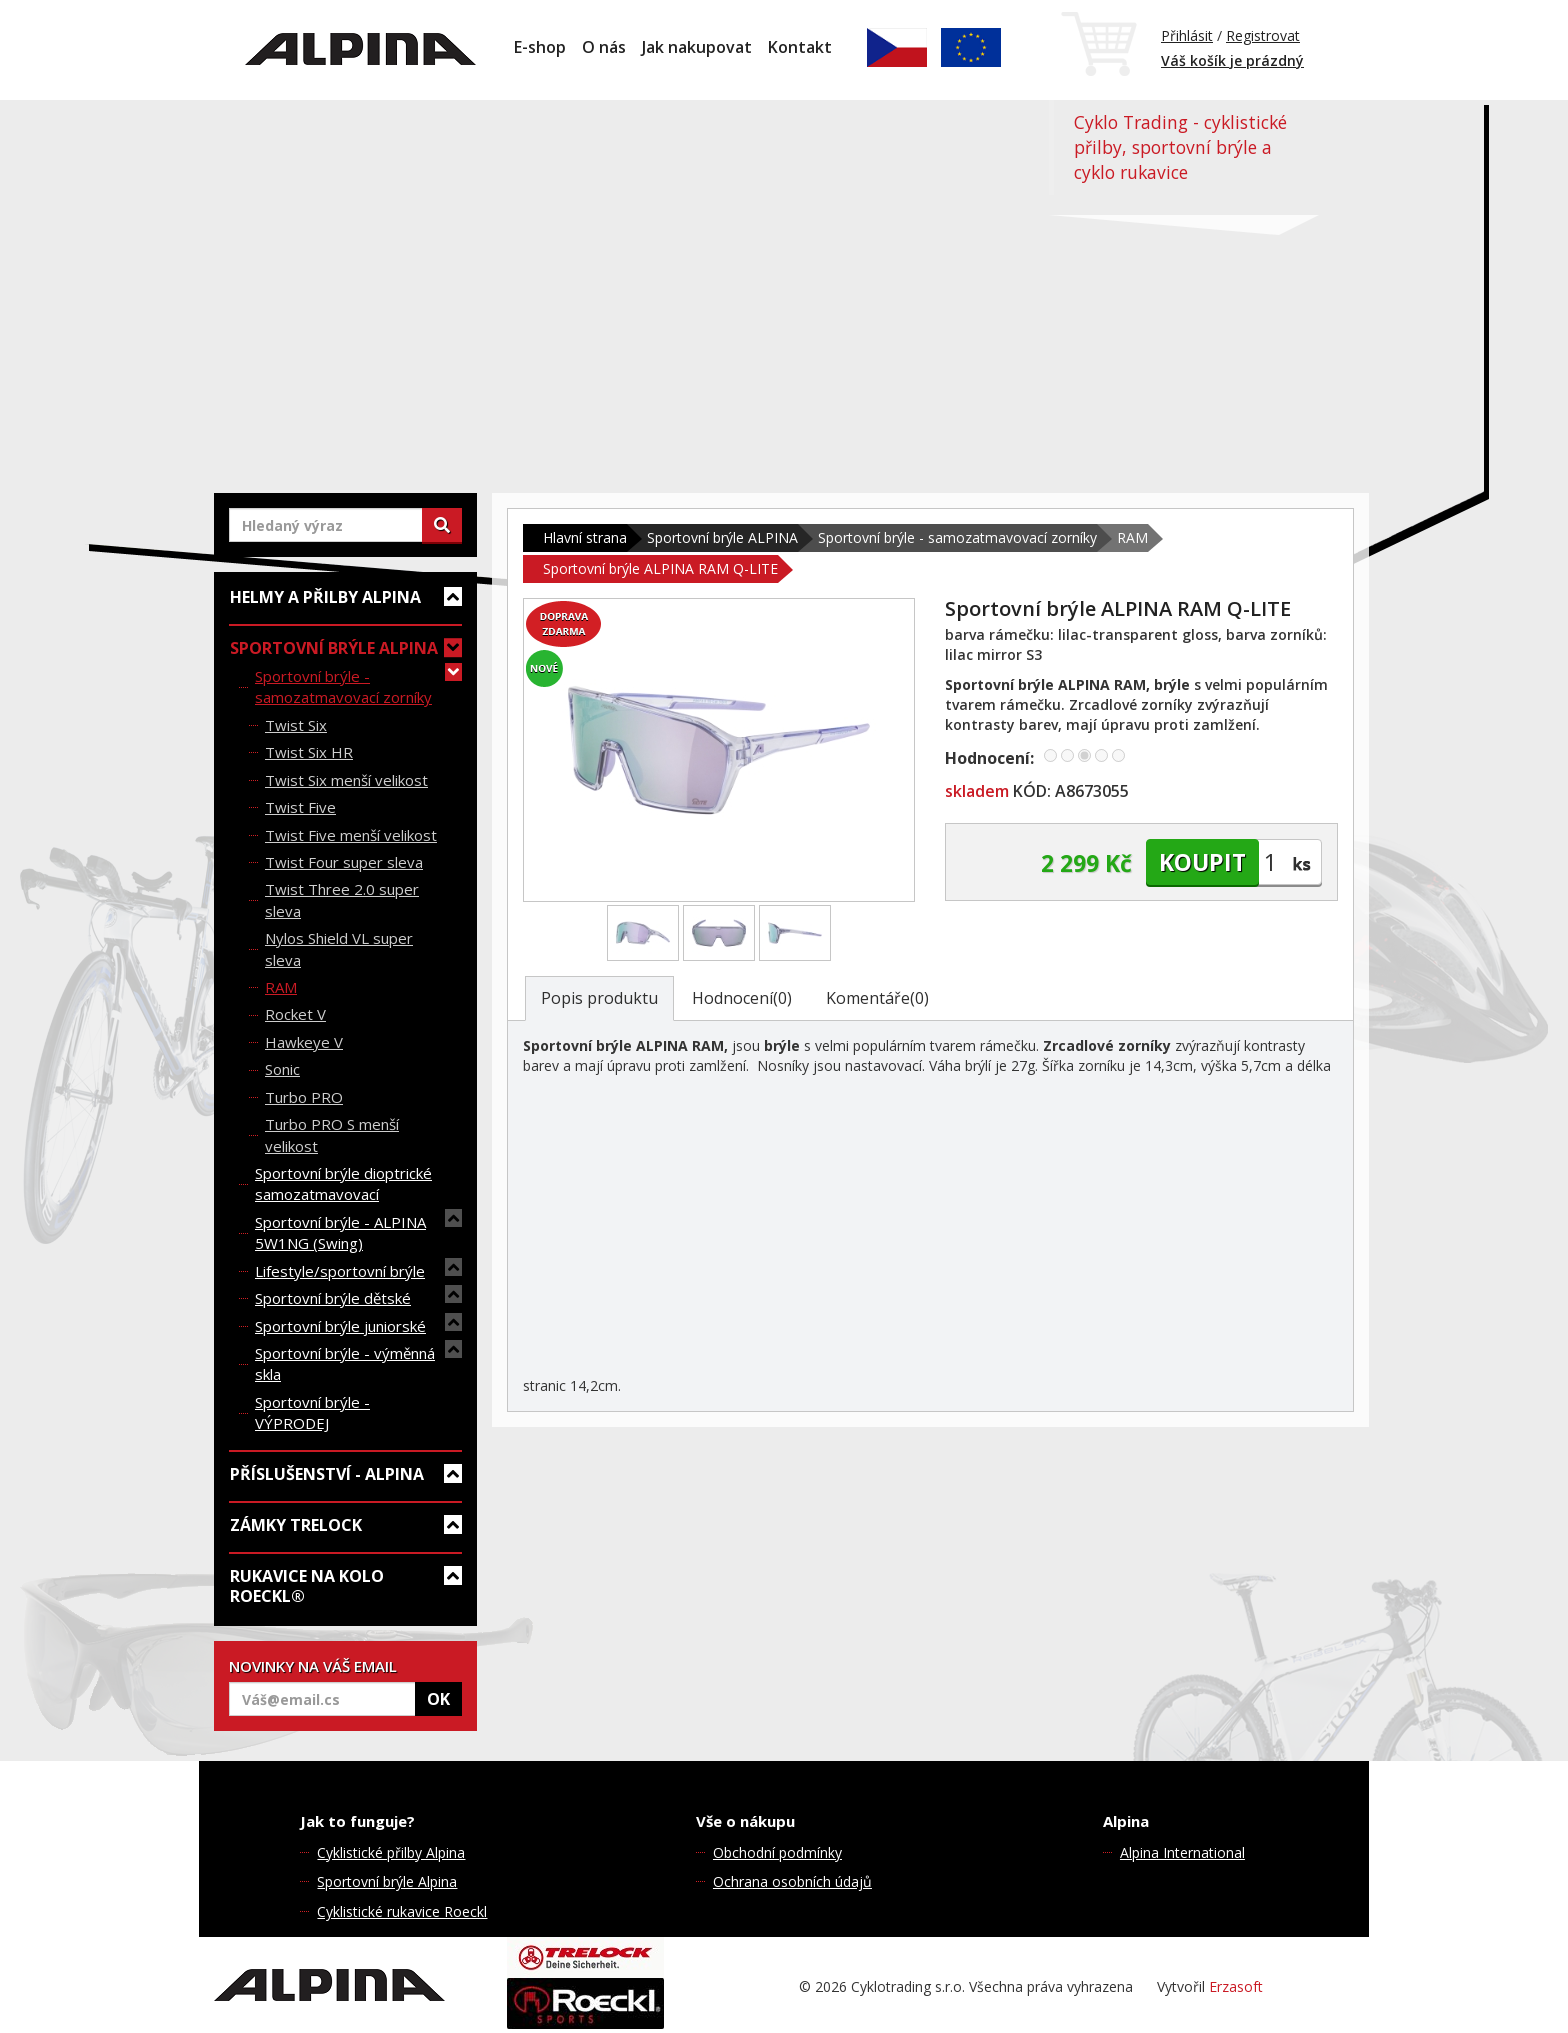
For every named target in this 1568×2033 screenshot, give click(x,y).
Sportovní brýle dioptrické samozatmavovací (343, 1183)
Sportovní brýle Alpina (387, 1881)
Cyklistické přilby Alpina (391, 1852)
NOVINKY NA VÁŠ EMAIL (313, 1666)
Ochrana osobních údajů (792, 1881)
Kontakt (800, 47)
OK (438, 1699)
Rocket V (295, 1014)
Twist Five (300, 807)
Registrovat (1263, 35)
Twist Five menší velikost (351, 835)
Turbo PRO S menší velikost (332, 1134)
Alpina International (1182, 1852)
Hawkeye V (304, 1042)
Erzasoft (1236, 1986)
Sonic (282, 1069)
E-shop (540, 47)
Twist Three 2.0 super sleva (342, 899)
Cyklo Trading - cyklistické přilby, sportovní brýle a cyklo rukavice (1180, 147)
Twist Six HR (309, 752)
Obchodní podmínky (777, 1852)
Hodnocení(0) (742, 998)
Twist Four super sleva (344, 862)
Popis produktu (599, 998)
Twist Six (296, 725)
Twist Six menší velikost (346, 780)
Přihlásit (1187, 35)
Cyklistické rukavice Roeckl (402, 1911)
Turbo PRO (304, 1097)
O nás (604, 47)
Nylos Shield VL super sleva (339, 948)
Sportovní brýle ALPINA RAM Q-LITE (660, 568)
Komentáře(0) (877, 998)
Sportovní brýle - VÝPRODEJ (312, 1412)
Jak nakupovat (697, 47)
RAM (281, 987)
